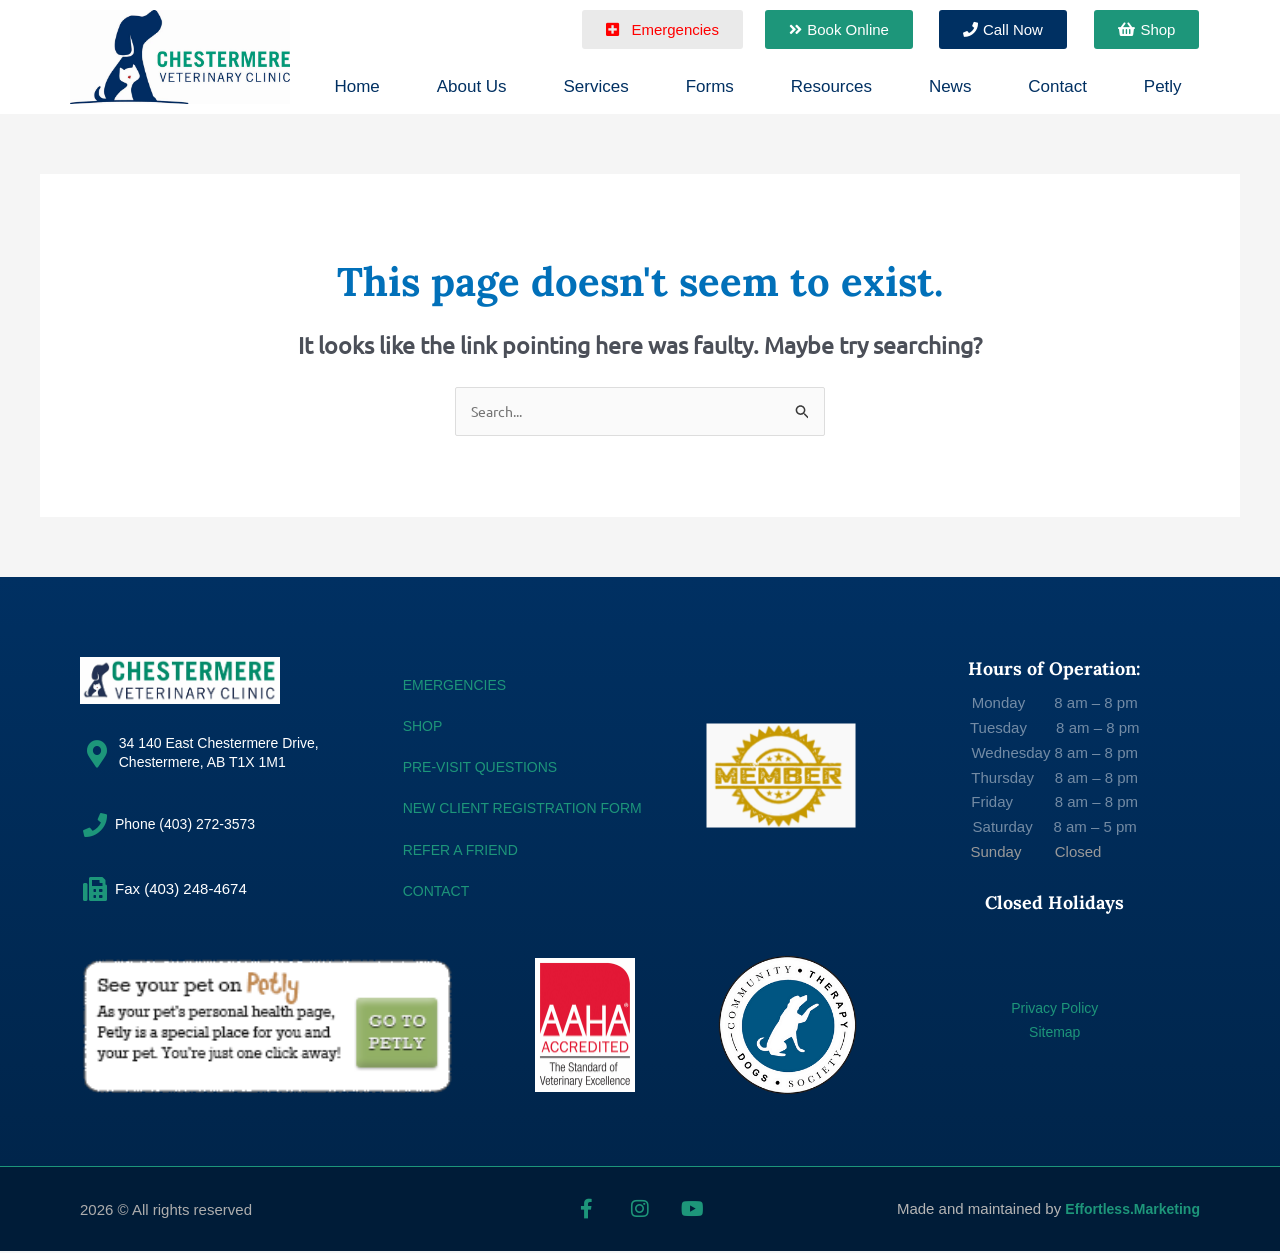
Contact (1057, 86)
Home (356, 86)
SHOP (424, 726)
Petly (1163, 86)
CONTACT (438, 891)
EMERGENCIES (458, 685)
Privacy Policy (1054, 1008)
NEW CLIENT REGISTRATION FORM (531, 809)
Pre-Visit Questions (486, 768)
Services (596, 86)
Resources (831, 86)
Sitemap (1054, 1033)
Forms (710, 86)
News (950, 86)
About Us (472, 86)
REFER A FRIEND (464, 850)
